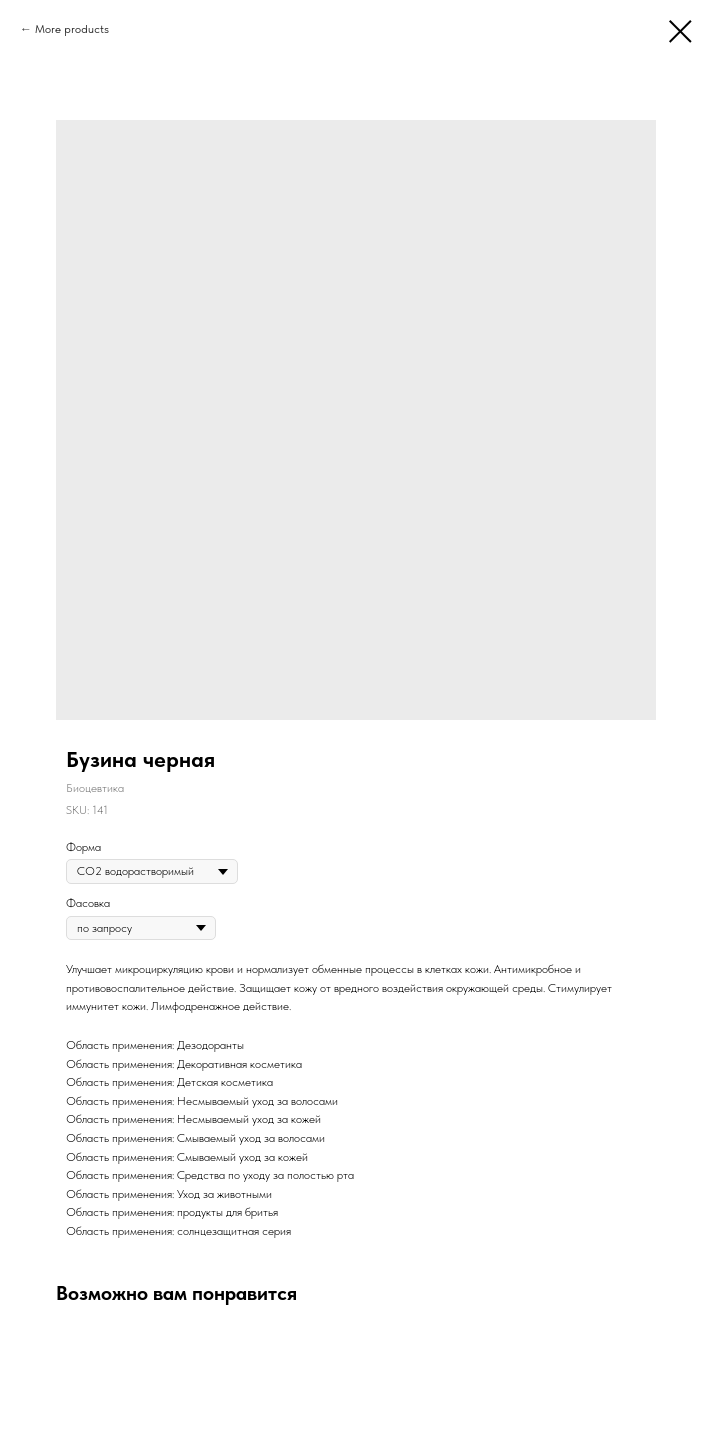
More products (72, 29)
